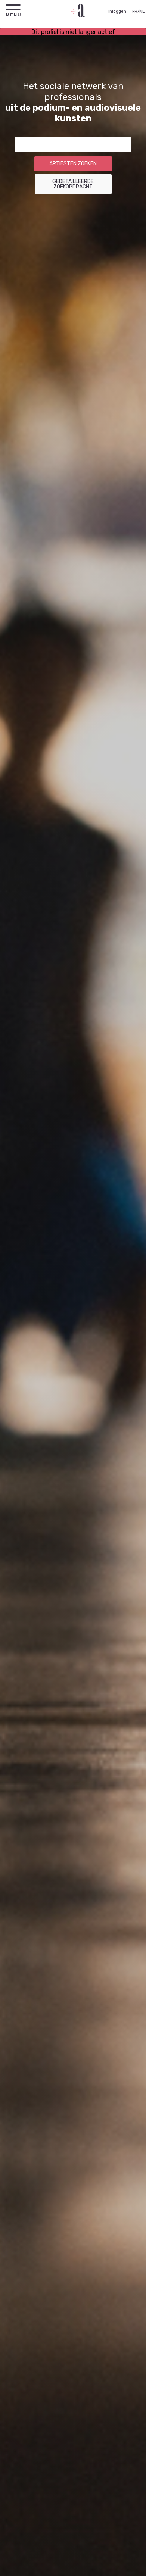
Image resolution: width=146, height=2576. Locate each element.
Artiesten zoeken (73, 163)
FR (134, 11)
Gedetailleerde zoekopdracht (73, 184)
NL (142, 11)
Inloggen (117, 11)
